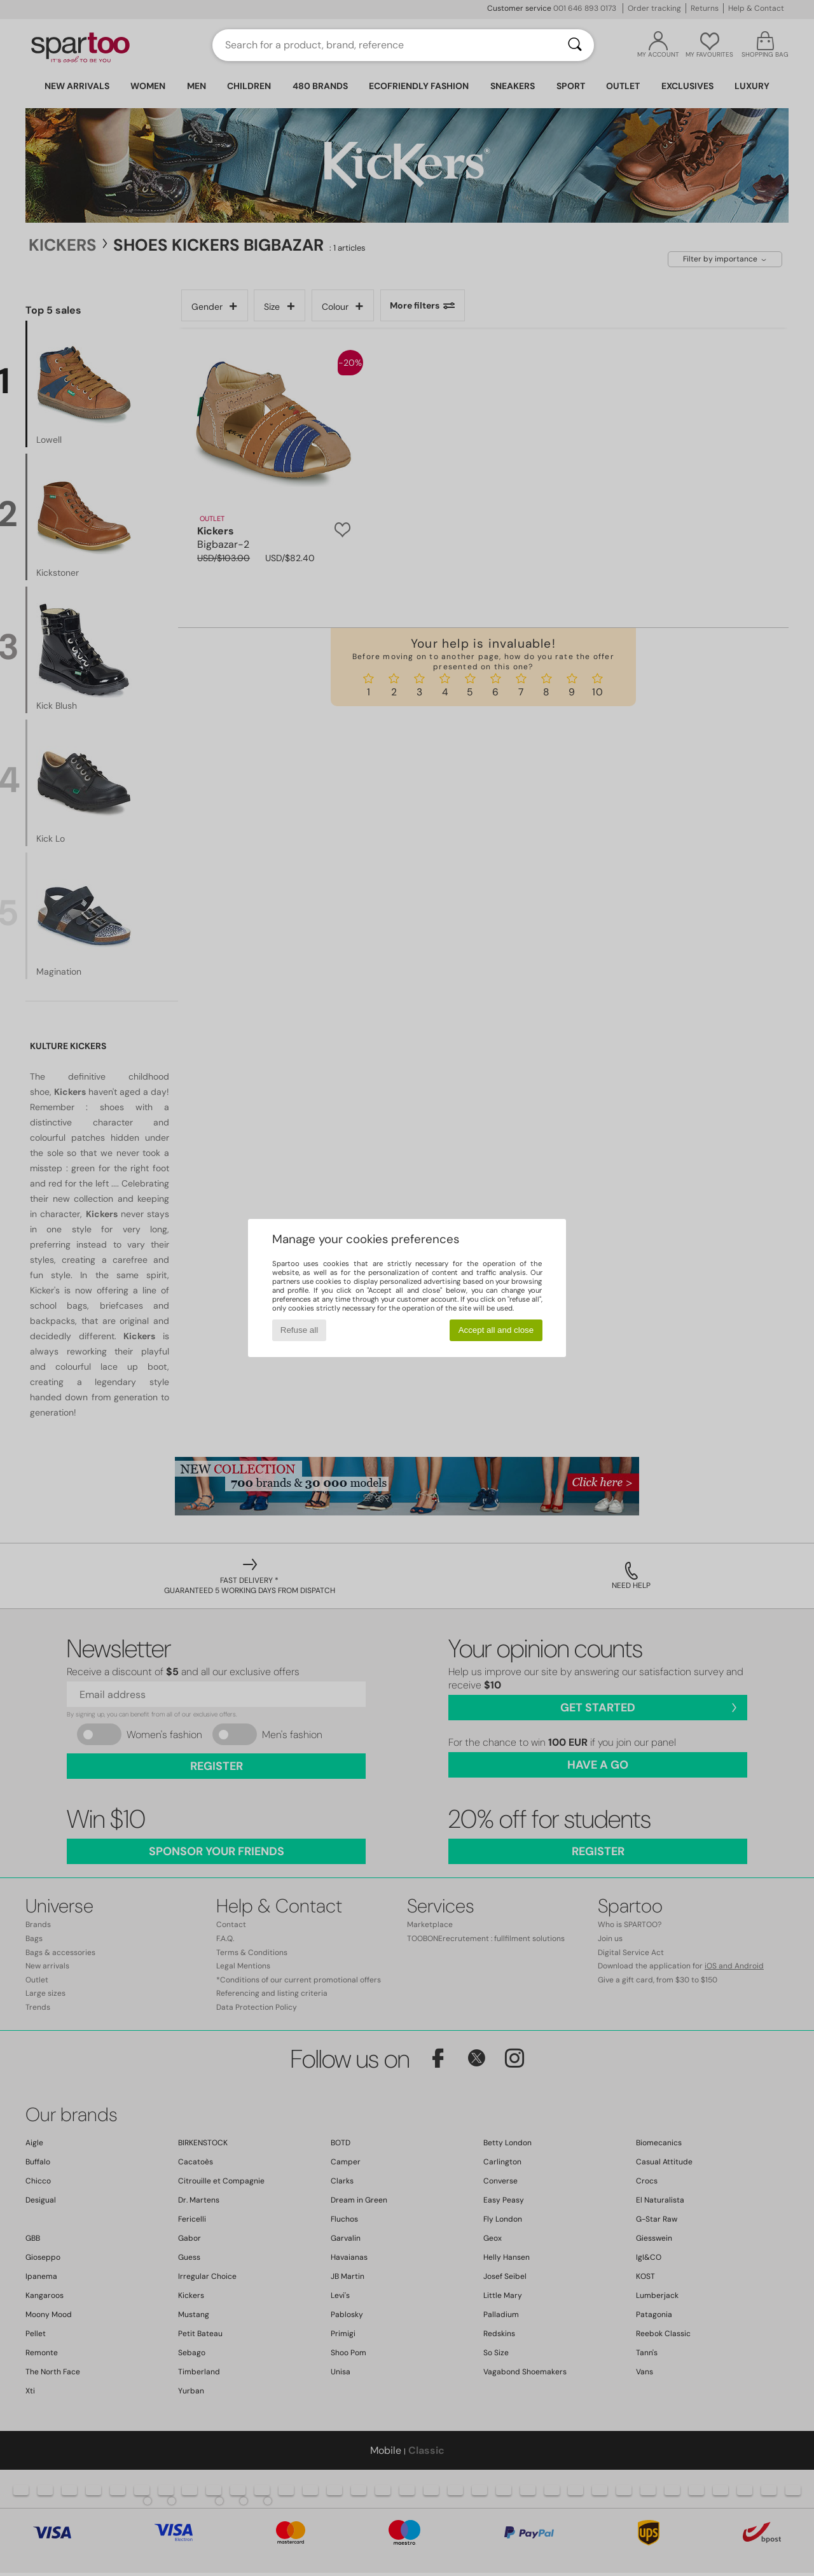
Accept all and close (496, 1330)
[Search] (575, 45)
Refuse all (299, 1330)
